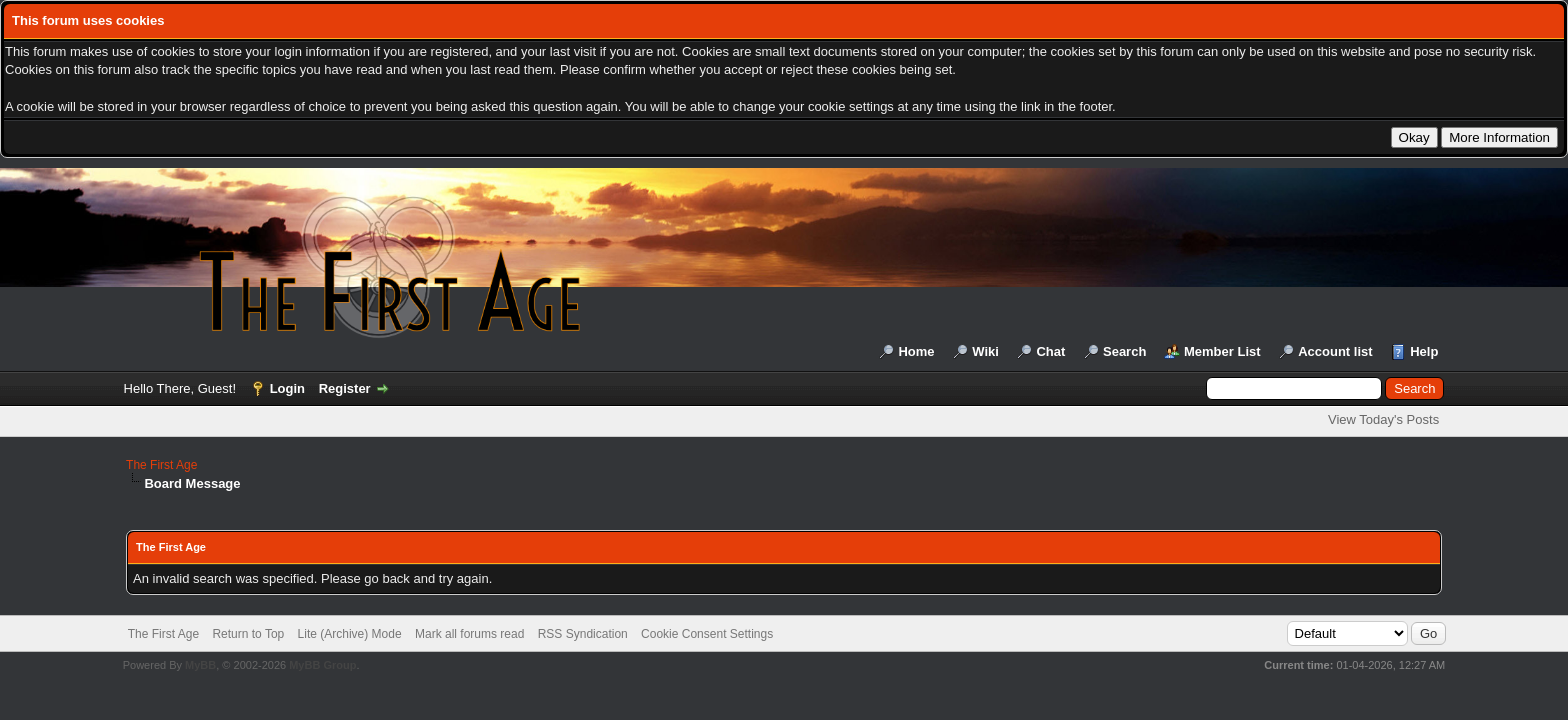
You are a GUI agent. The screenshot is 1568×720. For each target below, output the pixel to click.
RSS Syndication (583, 634)
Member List (1222, 351)
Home (916, 351)
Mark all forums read (469, 634)
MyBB (200, 665)
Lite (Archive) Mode (350, 634)
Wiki (985, 351)
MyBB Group (322, 665)
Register (345, 388)
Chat (1050, 351)
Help (1424, 351)
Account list (1335, 351)
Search (1124, 351)
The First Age (161, 465)
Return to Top (248, 634)
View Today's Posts (1383, 419)
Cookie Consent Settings (707, 634)
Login (287, 388)
